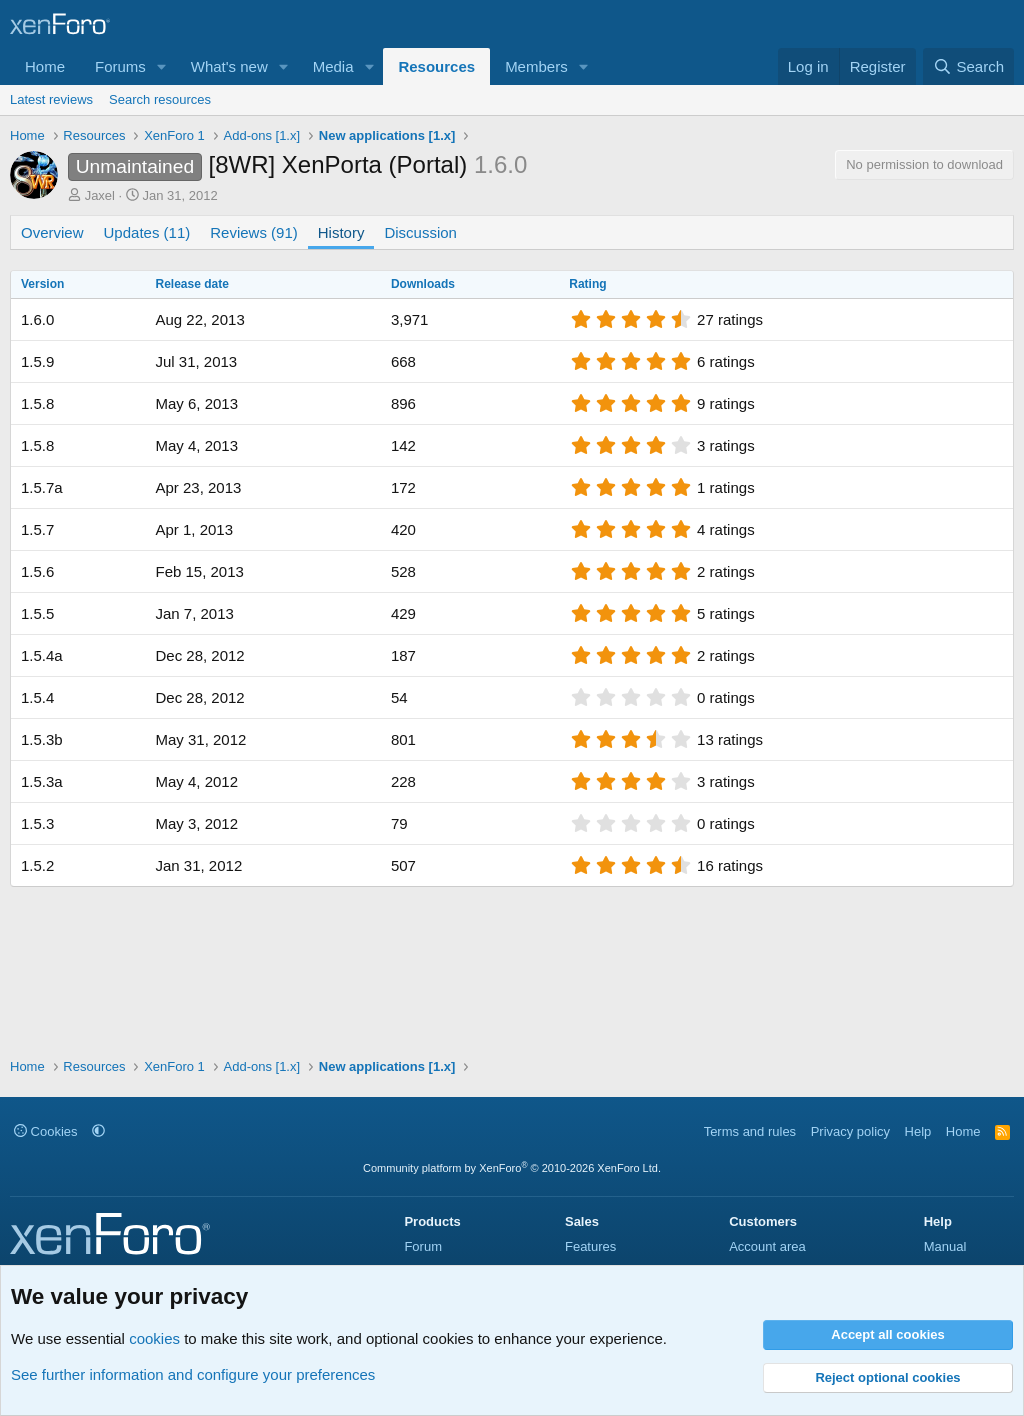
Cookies (46, 1131)
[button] (162, 66)
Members (536, 66)
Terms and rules (750, 1131)
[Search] (968, 66)
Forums (120, 66)
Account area (767, 1246)
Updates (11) (147, 232)
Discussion (420, 232)
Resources (436, 66)
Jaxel (100, 195)
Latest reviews (51, 99)
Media (333, 66)
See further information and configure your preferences (193, 1374)
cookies (154, 1338)
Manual (945, 1246)
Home (45, 66)
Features (590, 1246)
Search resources (160, 99)
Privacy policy (850, 1131)
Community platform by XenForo (512, 1168)
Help (918, 1131)
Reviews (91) (254, 232)
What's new (229, 66)
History (341, 232)
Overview (52, 232)
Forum (423, 1246)
